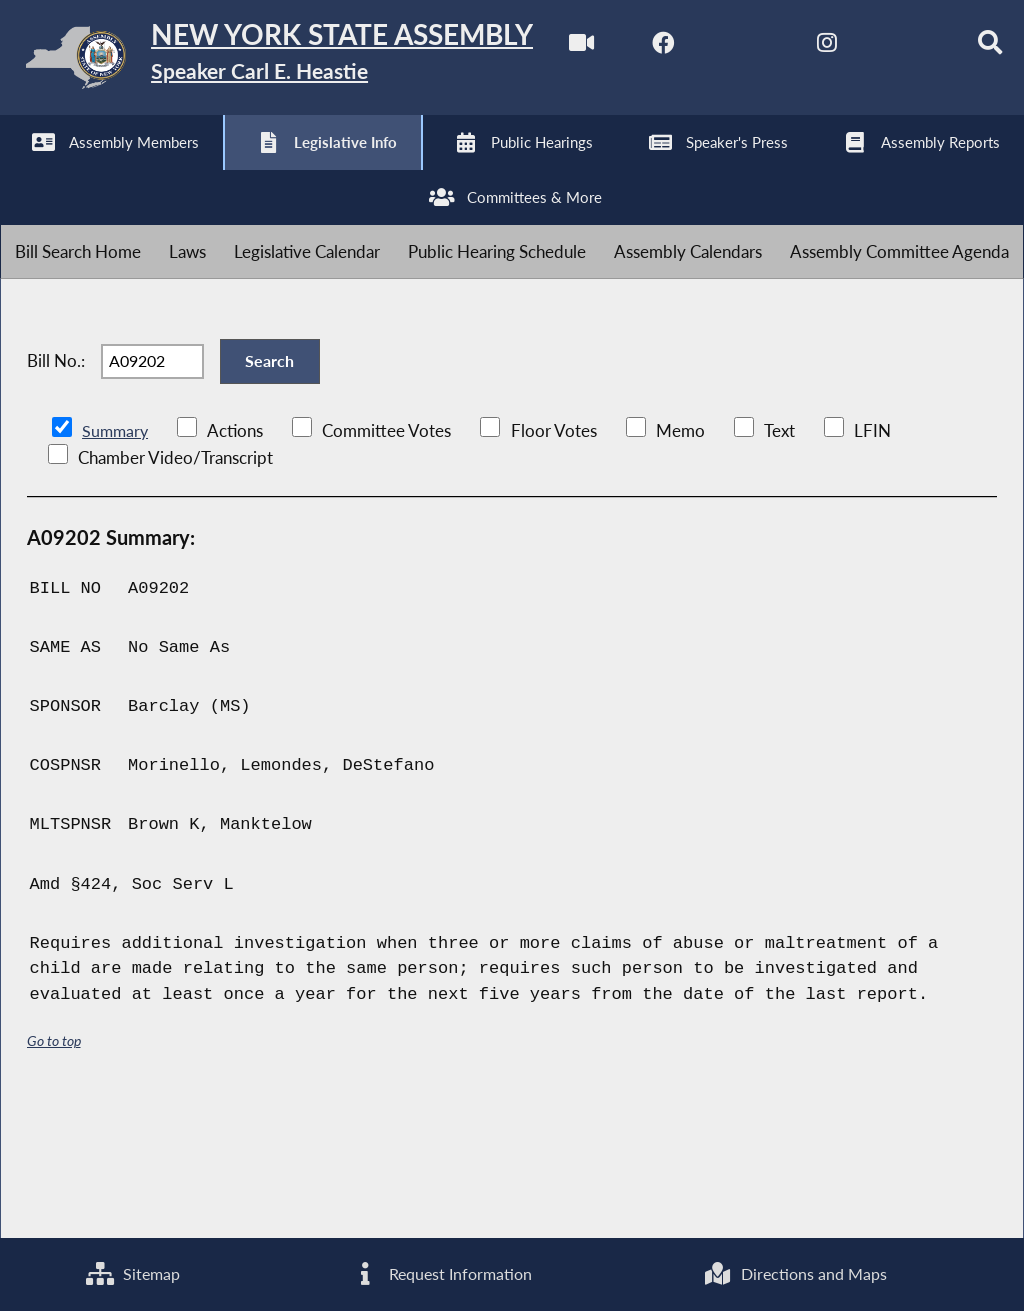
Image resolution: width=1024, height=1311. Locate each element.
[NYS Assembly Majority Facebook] (105, 171)
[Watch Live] (22, 171)
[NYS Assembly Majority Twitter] (189, 171)
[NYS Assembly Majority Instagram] (272, 171)
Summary (116, 560)
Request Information (440, 1272)
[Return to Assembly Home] (310, 61)
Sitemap (131, 1272)
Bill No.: (56, 481)
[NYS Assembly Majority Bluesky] (355, 171)
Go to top (54, 1171)
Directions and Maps (795, 1272)
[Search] (438, 171)
